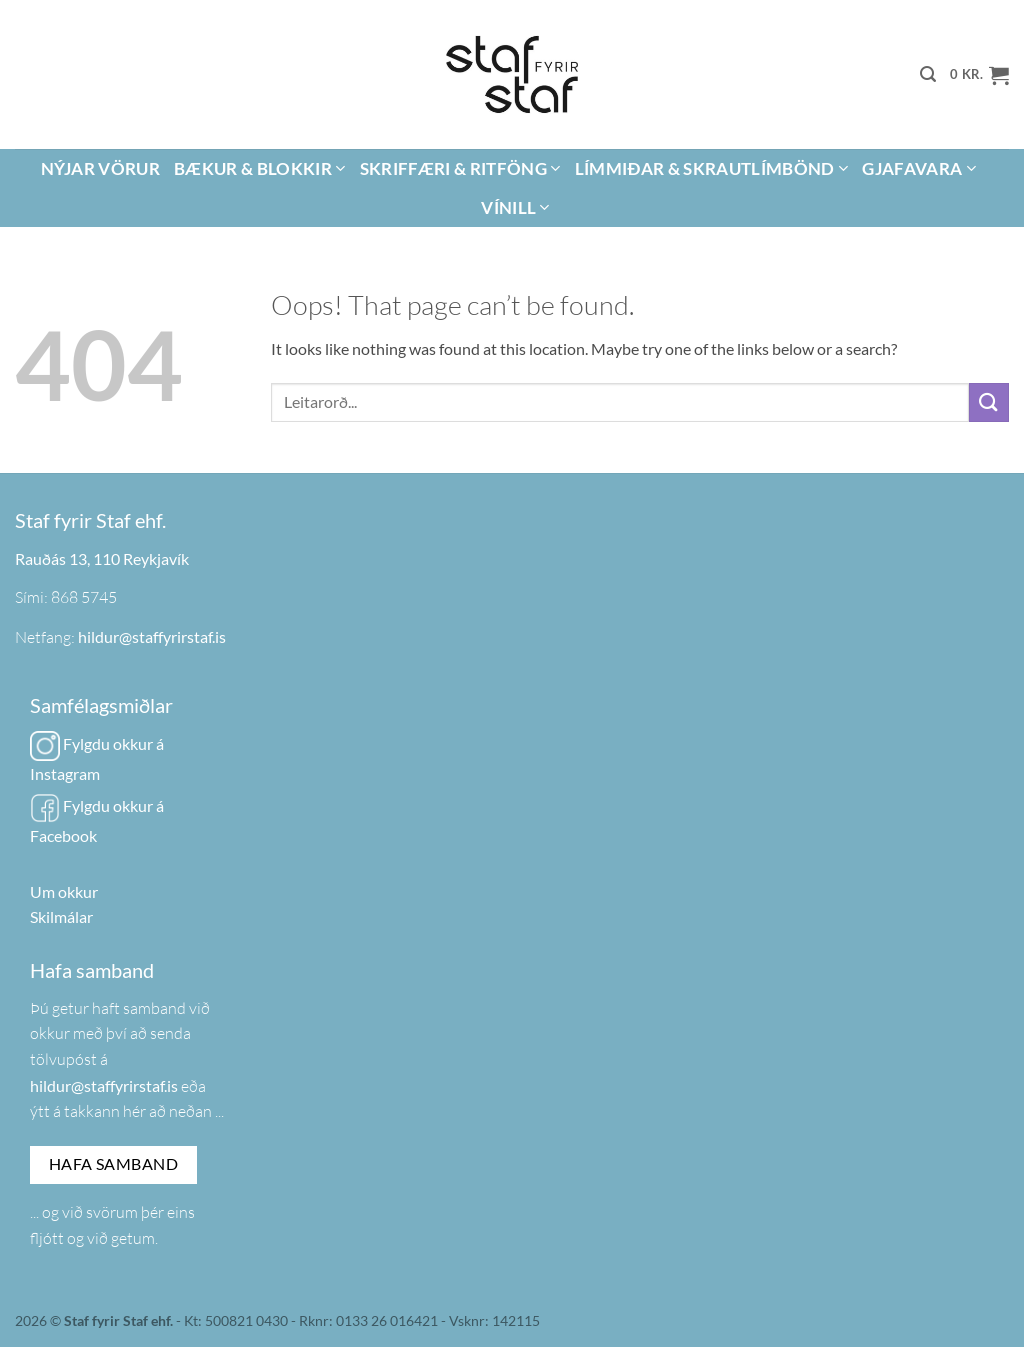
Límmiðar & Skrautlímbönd (712, 168)
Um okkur (64, 891)
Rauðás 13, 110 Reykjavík (102, 558)
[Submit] (989, 402)
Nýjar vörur (100, 168)
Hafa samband (114, 1164)
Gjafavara (919, 168)
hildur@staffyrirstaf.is (152, 636)
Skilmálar (61, 916)
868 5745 (84, 597)
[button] (928, 74)
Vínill (515, 207)
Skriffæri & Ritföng (460, 168)
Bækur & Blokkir (260, 168)
